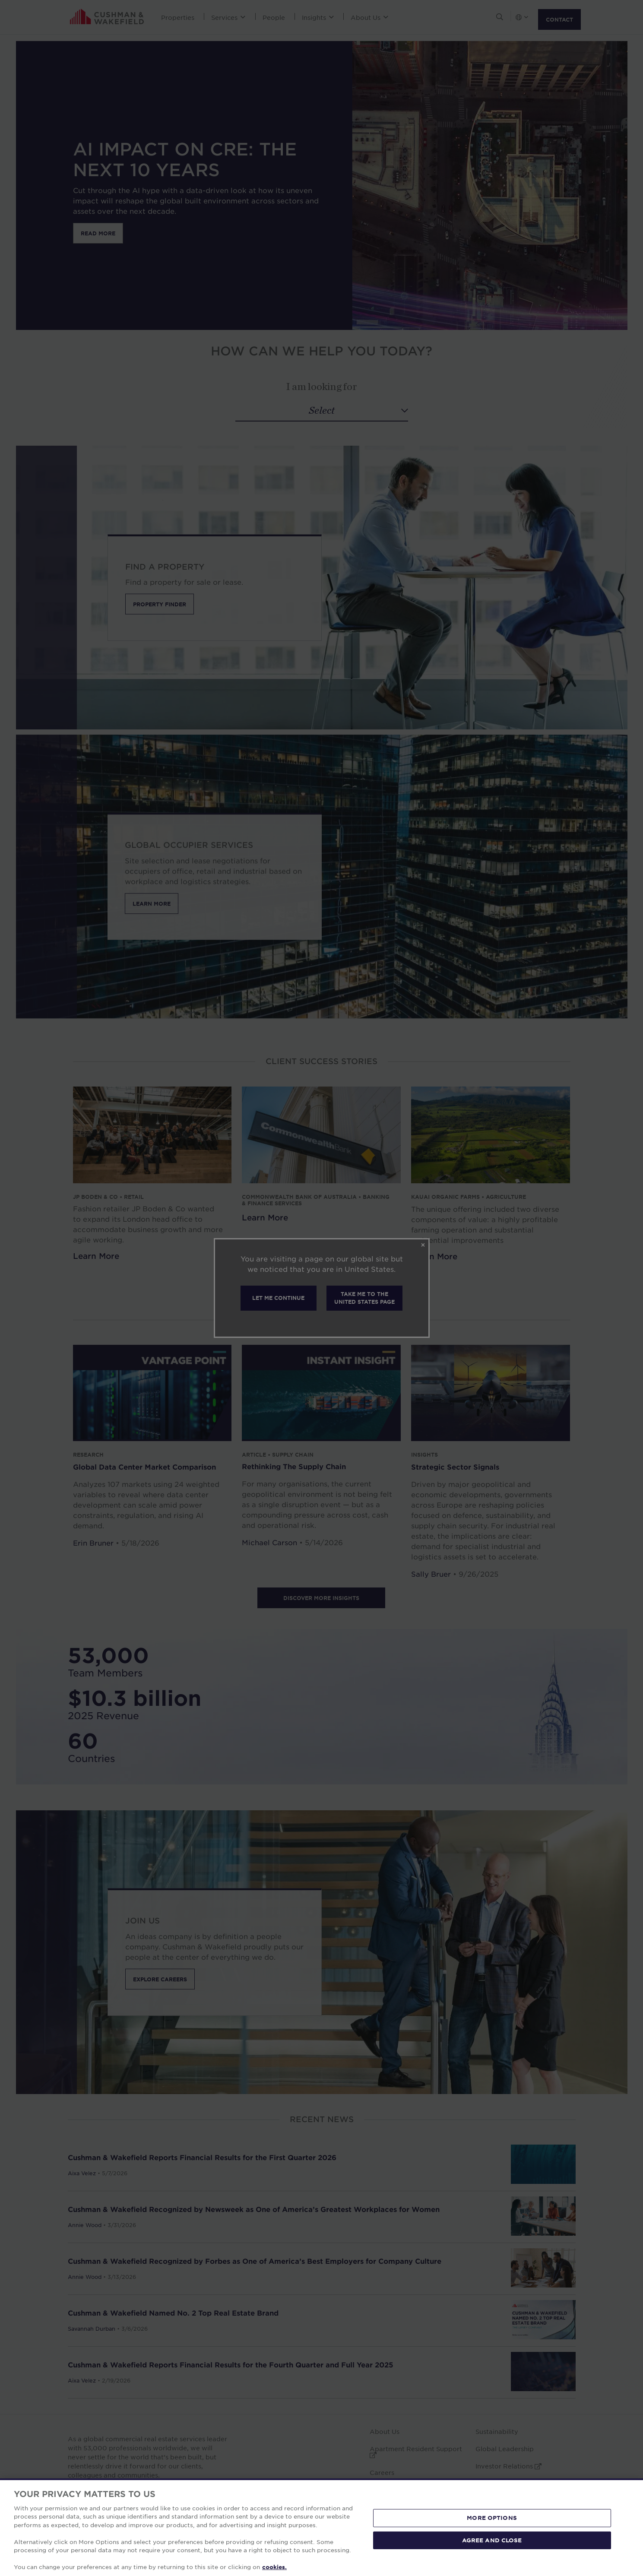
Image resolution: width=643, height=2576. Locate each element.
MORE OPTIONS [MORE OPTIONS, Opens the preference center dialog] (492, 2517)
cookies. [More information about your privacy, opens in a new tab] (274, 2566)
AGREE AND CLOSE (492, 2539)
